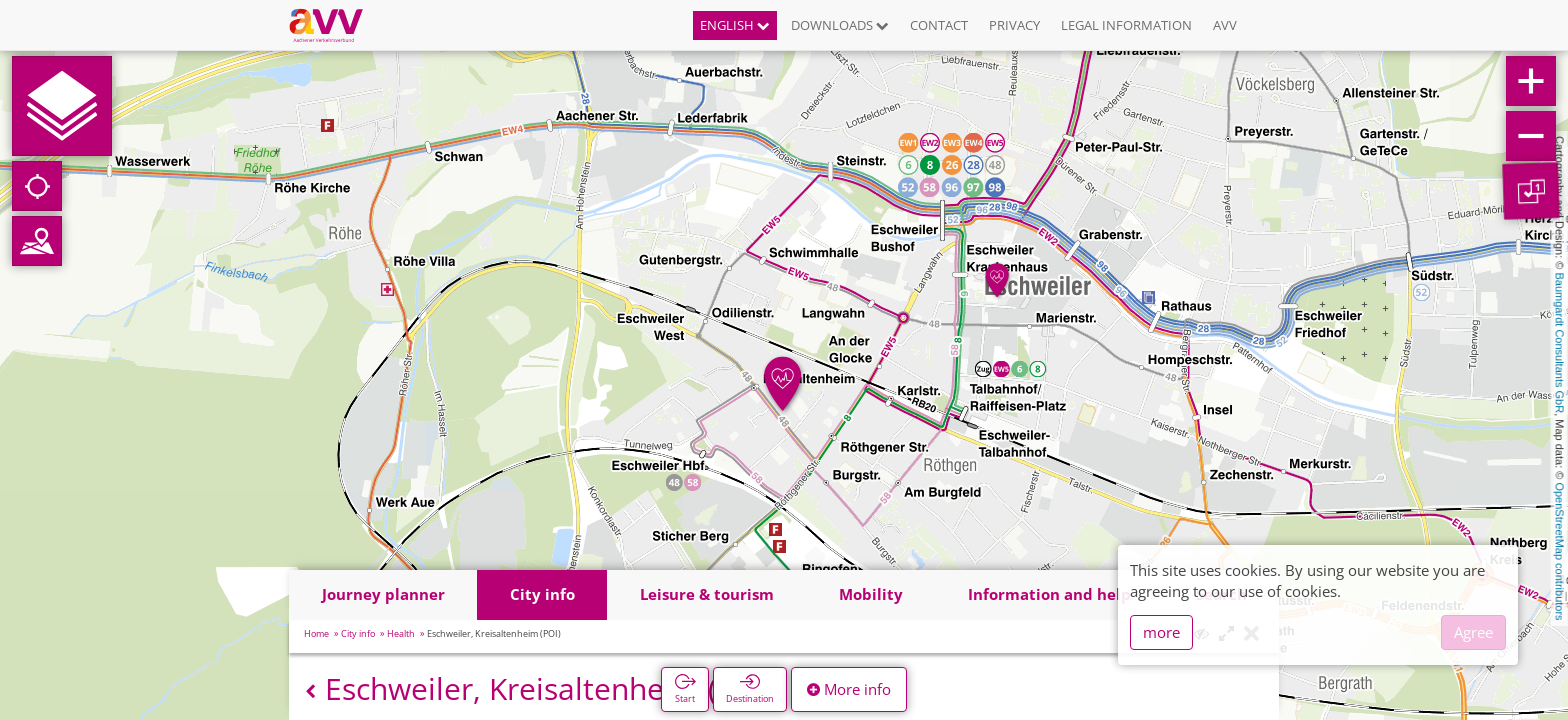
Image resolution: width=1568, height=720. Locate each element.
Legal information (1126, 25)
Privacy (1014, 25)
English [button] (735, 25)
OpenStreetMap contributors (1560, 551)
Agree (1473, 632)
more (1161, 632)
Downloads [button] (840, 25)
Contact (939, 25)
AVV (1225, 25)
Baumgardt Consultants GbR (1560, 343)
